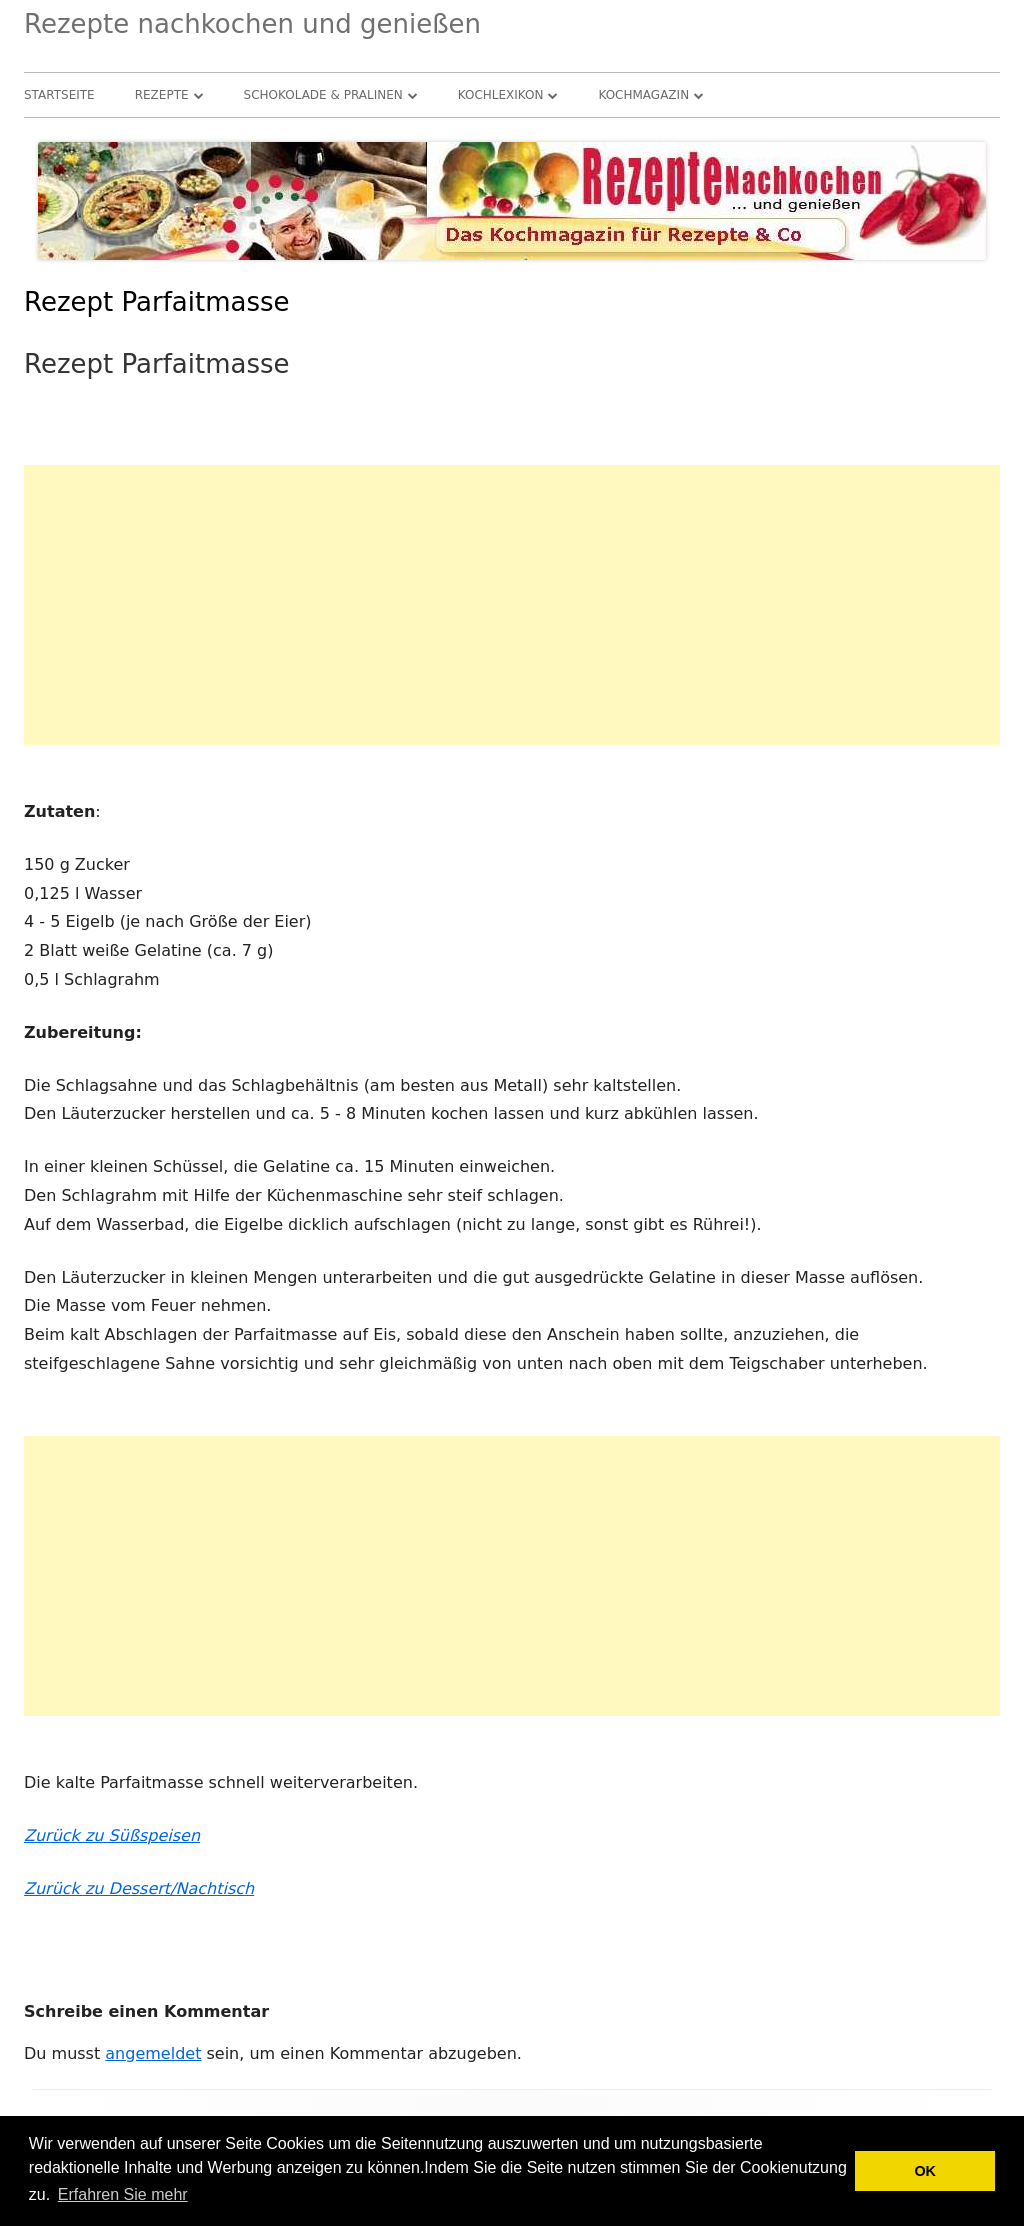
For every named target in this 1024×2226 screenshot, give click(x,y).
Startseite (59, 95)
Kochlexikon (501, 95)
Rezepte (162, 95)
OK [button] (925, 2171)
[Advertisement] (512, 605)
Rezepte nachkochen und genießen (252, 24)
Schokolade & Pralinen (323, 95)
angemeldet (153, 2053)
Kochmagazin (643, 95)
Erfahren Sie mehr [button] (123, 2194)
